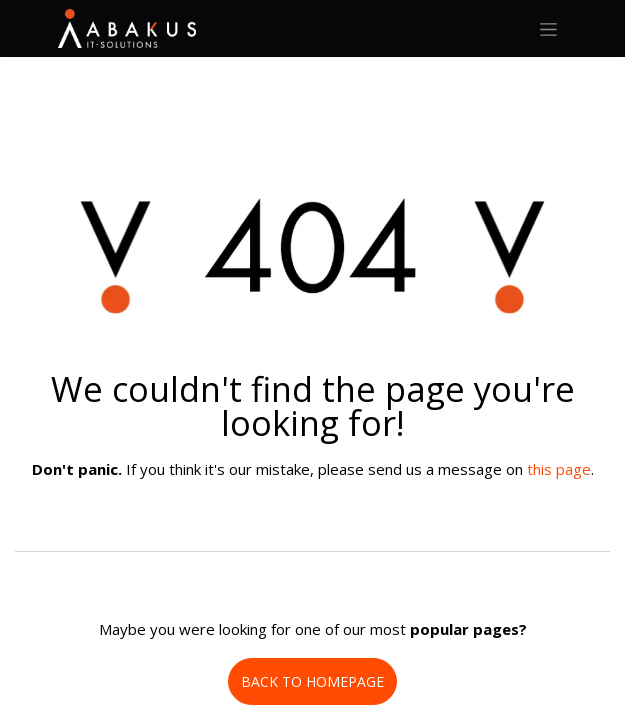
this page (559, 469)
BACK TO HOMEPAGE (312, 681)
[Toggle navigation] (548, 28)
